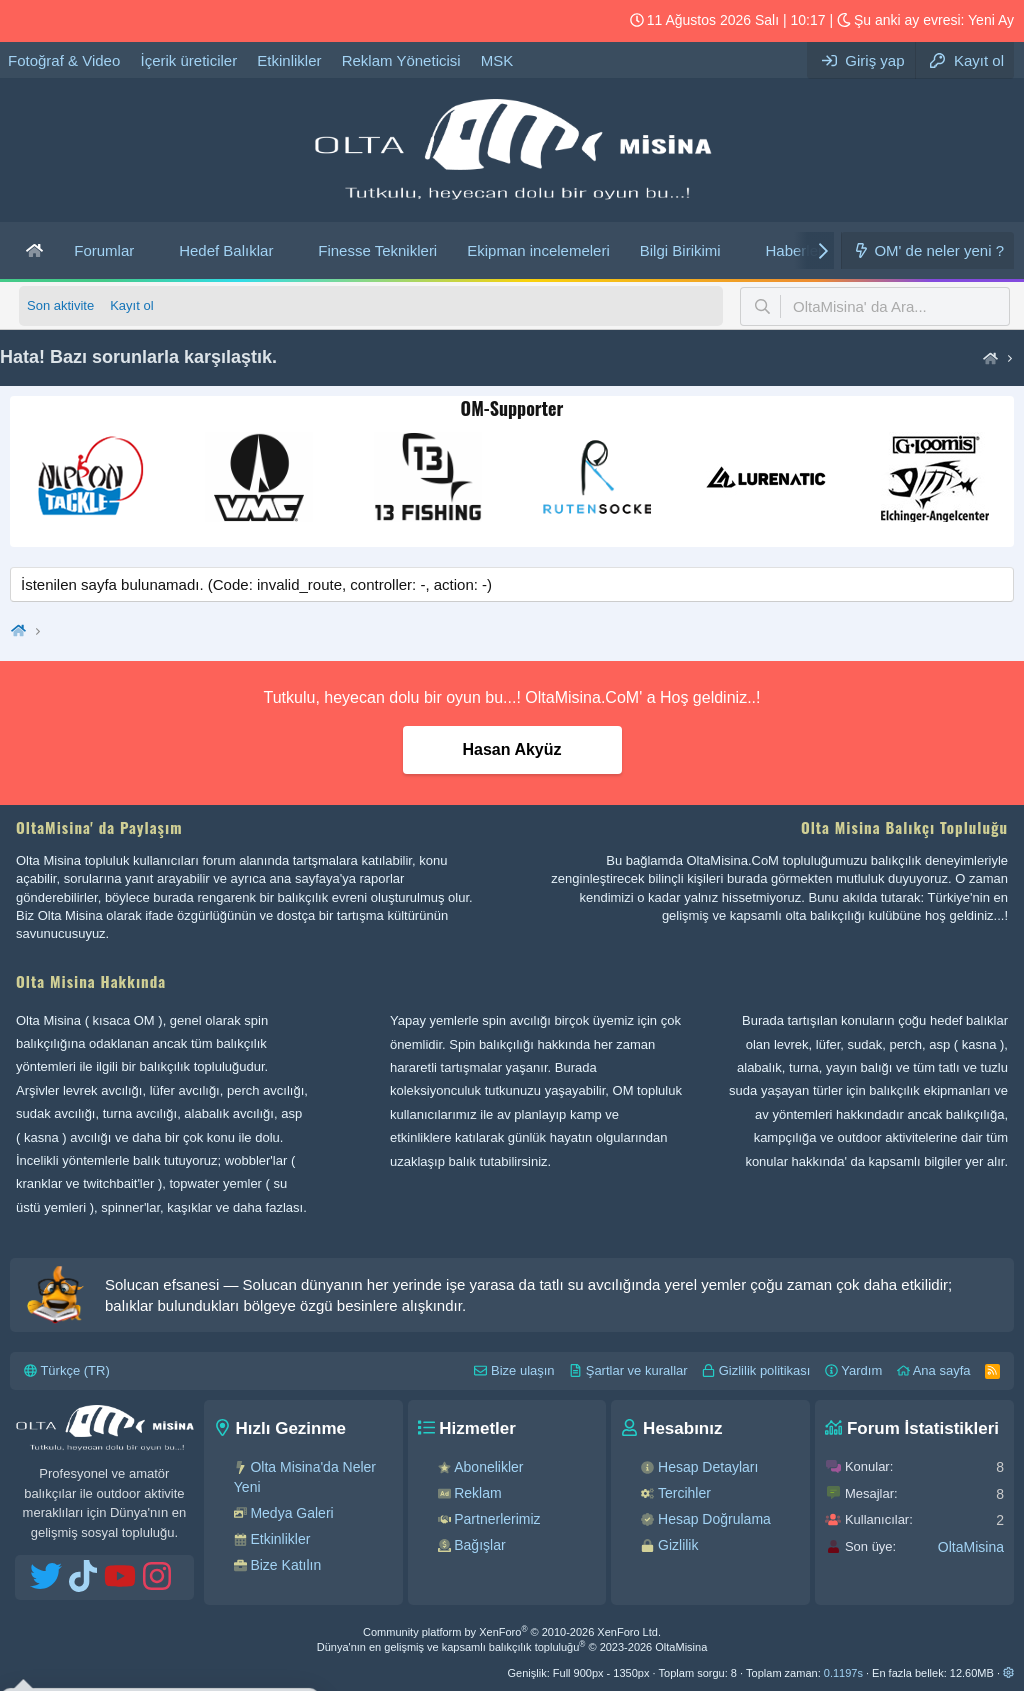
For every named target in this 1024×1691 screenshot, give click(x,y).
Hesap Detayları (708, 1467)
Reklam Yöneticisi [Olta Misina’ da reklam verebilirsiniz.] (401, 60)
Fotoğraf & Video (64, 60)
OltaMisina (971, 1547)
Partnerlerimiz (497, 1519)
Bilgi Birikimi (680, 250)
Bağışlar (479, 1545)
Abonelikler (488, 1467)
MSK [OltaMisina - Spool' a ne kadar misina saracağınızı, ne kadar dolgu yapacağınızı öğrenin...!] (497, 60)
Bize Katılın (285, 1565)
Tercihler (684, 1493)
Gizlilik (678, 1545)
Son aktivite (60, 305)
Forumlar (104, 250)
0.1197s (843, 1673)
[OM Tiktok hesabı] (57, 21)
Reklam (477, 1493)
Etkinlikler (289, 60)
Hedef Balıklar (226, 250)
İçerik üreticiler (188, 60)
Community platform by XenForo (512, 1632)
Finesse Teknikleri (377, 250)
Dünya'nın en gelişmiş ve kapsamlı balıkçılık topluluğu (512, 1647)
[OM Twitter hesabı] (25, 21)
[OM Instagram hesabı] (121, 21)
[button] (150, 250)
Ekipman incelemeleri (538, 250)
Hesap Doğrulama (714, 1519)
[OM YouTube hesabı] (89, 21)
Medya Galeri (291, 1513)
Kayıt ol (131, 305)
